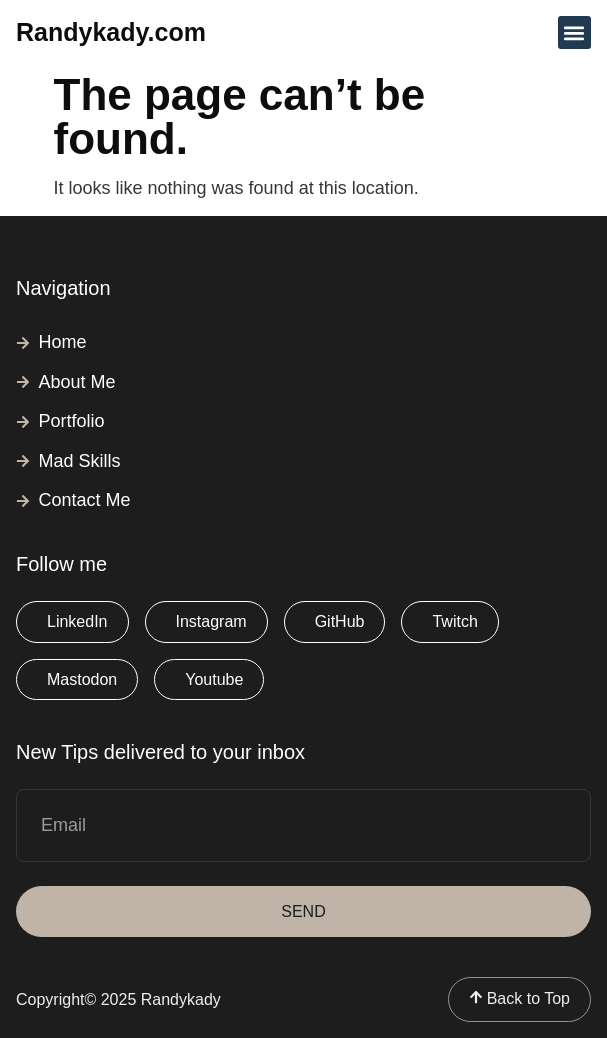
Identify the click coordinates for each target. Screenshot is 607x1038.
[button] (574, 32)
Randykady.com (111, 32)
